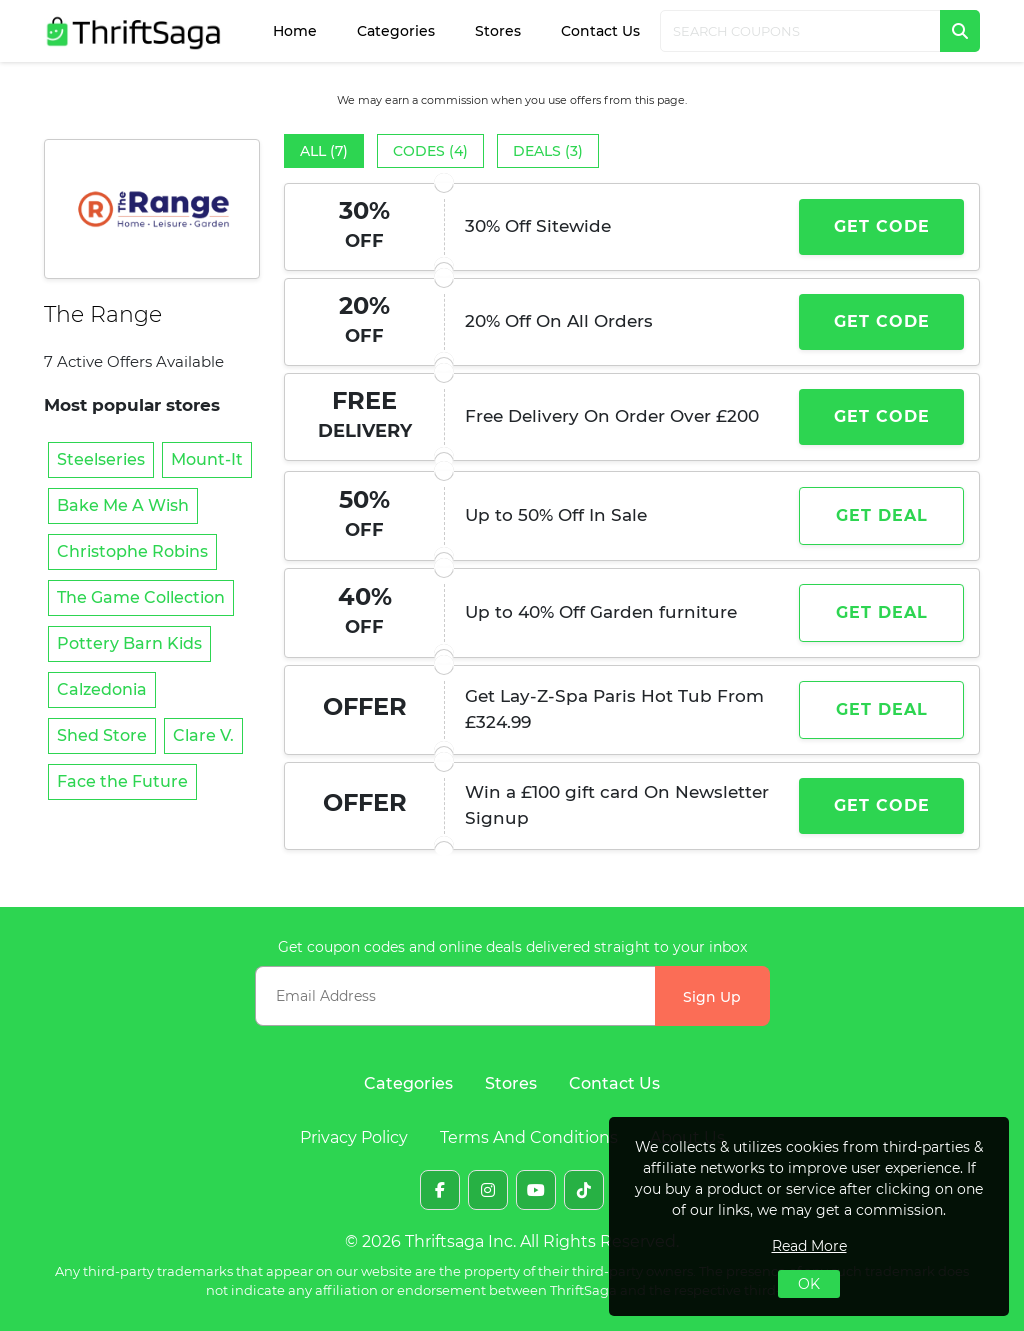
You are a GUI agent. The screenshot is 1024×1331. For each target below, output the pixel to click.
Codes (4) (430, 151)
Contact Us (600, 31)
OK (809, 1284)
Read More (809, 1246)
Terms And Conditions (529, 1137)
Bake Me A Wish (123, 505)
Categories (396, 31)
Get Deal (882, 515)
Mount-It (207, 459)
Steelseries (101, 459)
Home (295, 31)
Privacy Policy (354, 1137)
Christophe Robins (132, 551)
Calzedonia (102, 689)
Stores (498, 31)
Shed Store (102, 735)
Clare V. (203, 735)
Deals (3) (548, 151)
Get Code (882, 226)
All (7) (324, 151)
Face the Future (122, 781)
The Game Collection (141, 597)
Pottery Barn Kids (129, 643)
